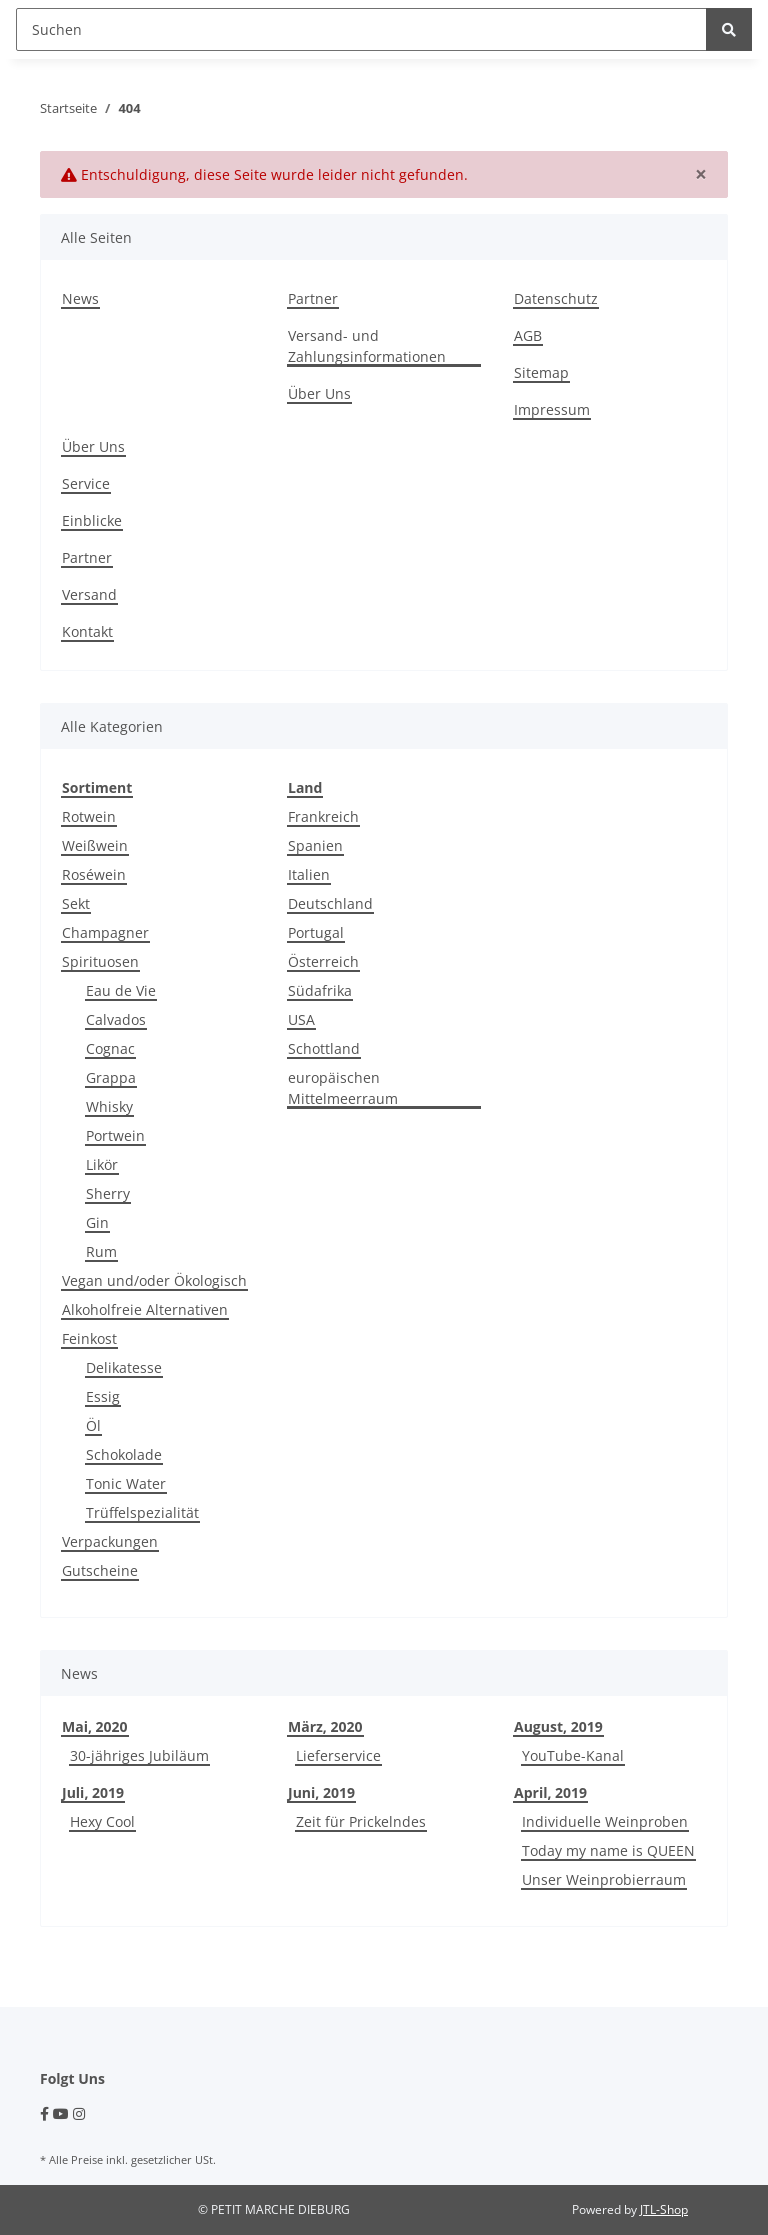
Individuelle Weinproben (605, 1821)
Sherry (108, 1193)
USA (301, 1019)
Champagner (105, 932)
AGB (528, 335)
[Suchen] (361, 29)
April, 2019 (550, 1792)
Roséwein (94, 874)
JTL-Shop (664, 2209)
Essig (103, 1396)
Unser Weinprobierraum (604, 1879)
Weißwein (95, 845)
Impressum (552, 409)
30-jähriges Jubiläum (139, 1755)
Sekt (76, 903)
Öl (93, 1425)
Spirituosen (100, 961)
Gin (97, 1222)
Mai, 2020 (95, 1726)
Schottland (324, 1048)
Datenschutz (556, 298)
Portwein (115, 1135)
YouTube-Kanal (573, 1755)
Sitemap (541, 372)
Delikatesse (124, 1367)
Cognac (110, 1048)
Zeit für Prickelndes (361, 1821)
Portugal (316, 932)
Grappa (111, 1077)
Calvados (116, 1019)
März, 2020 (325, 1726)
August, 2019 (558, 1726)
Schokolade (124, 1454)
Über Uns (319, 393)
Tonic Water (126, 1483)
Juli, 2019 (93, 1792)
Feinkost (89, 1338)
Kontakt (87, 631)
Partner (313, 298)
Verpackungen (110, 1541)
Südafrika (320, 990)
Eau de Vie (121, 990)
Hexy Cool (102, 1821)
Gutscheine (100, 1570)
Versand (89, 594)
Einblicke (92, 520)
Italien (309, 874)
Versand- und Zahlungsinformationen (367, 346)
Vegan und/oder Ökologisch (154, 1280)
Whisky (109, 1106)
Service (86, 483)
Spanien (315, 845)
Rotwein (89, 816)
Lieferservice (338, 1755)
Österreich (323, 961)
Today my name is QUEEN (608, 1850)
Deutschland (330, 903)
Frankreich (323, 816)
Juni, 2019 (321, 1792)
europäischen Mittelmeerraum (343, 1088)
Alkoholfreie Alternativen (145, 1309)
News (80, 298)
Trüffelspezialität (142, 1512)
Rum (101, 1251)
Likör (102, 1164)
